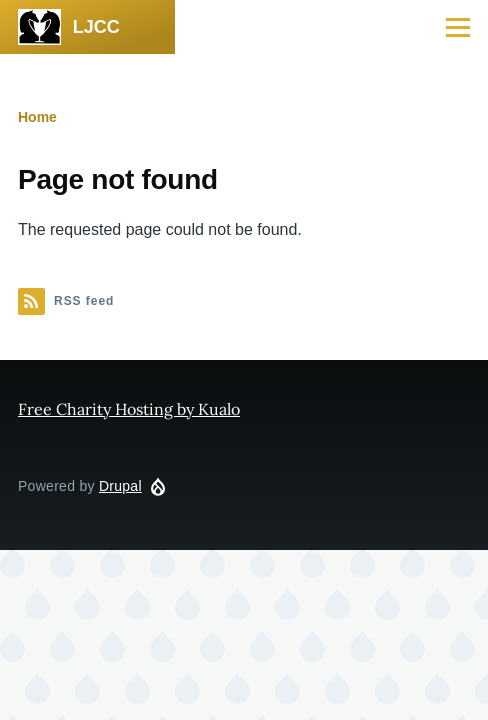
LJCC (96, 27)
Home (37, 117)
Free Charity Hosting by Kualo (129, 409)
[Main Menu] (458, 27)
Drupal (120, 486)
